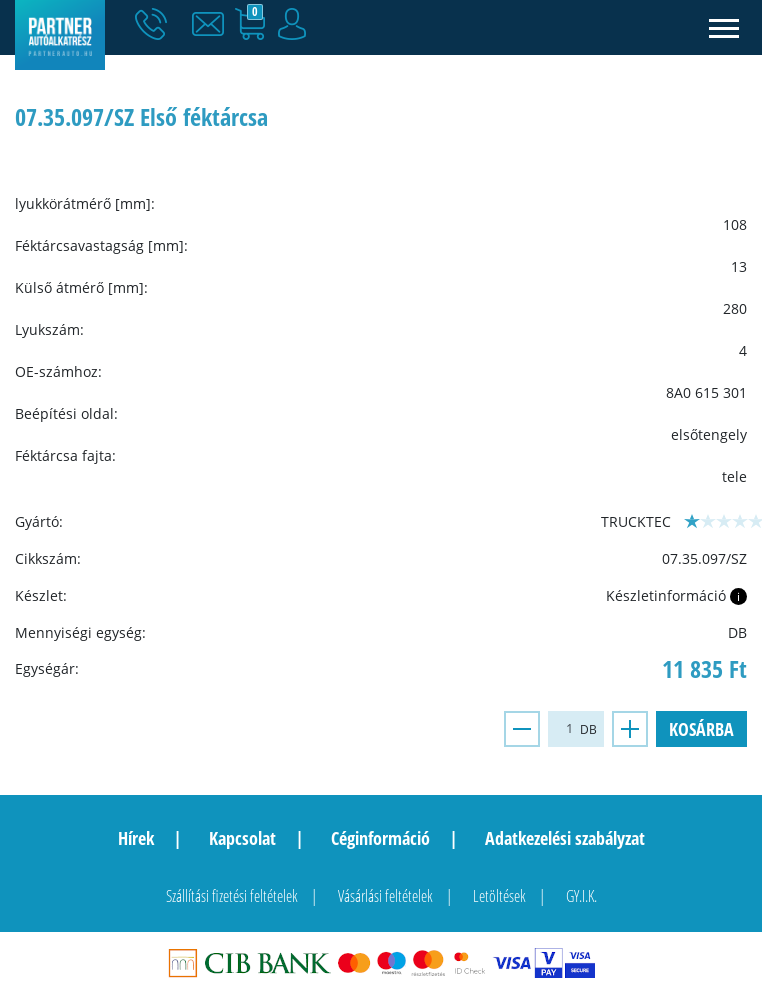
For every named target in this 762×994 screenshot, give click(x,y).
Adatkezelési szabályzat (565, 838)
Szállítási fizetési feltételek (232, 896)
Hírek (136, 838)
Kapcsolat (242, 838)
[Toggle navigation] (724, 27)
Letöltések (499, 896)
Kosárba (701, 729)
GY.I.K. (581, 896)
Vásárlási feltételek (385, 896)
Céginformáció (380, 838)
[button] (213, 25)
